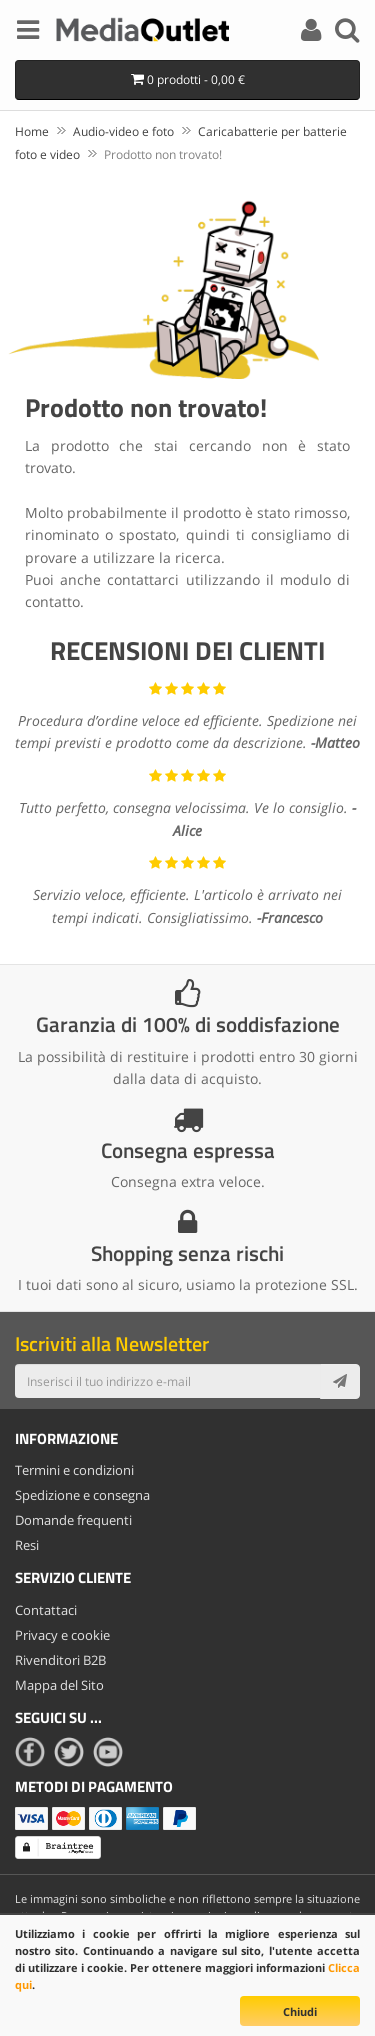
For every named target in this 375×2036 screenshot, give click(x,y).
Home (32, 131)
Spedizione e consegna (82, 1495)
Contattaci (46, 1610)
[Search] (347, 33)
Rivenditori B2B (60, 1660)
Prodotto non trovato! (163, 154)
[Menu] (28, 33)
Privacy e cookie (62, 1635)
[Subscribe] (340, 1381)
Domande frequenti (73, 1520)
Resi (27, 1545)
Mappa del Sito (59, 1685)
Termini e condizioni (74, 1470)
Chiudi (300, 2011)
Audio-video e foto (123, 131)
